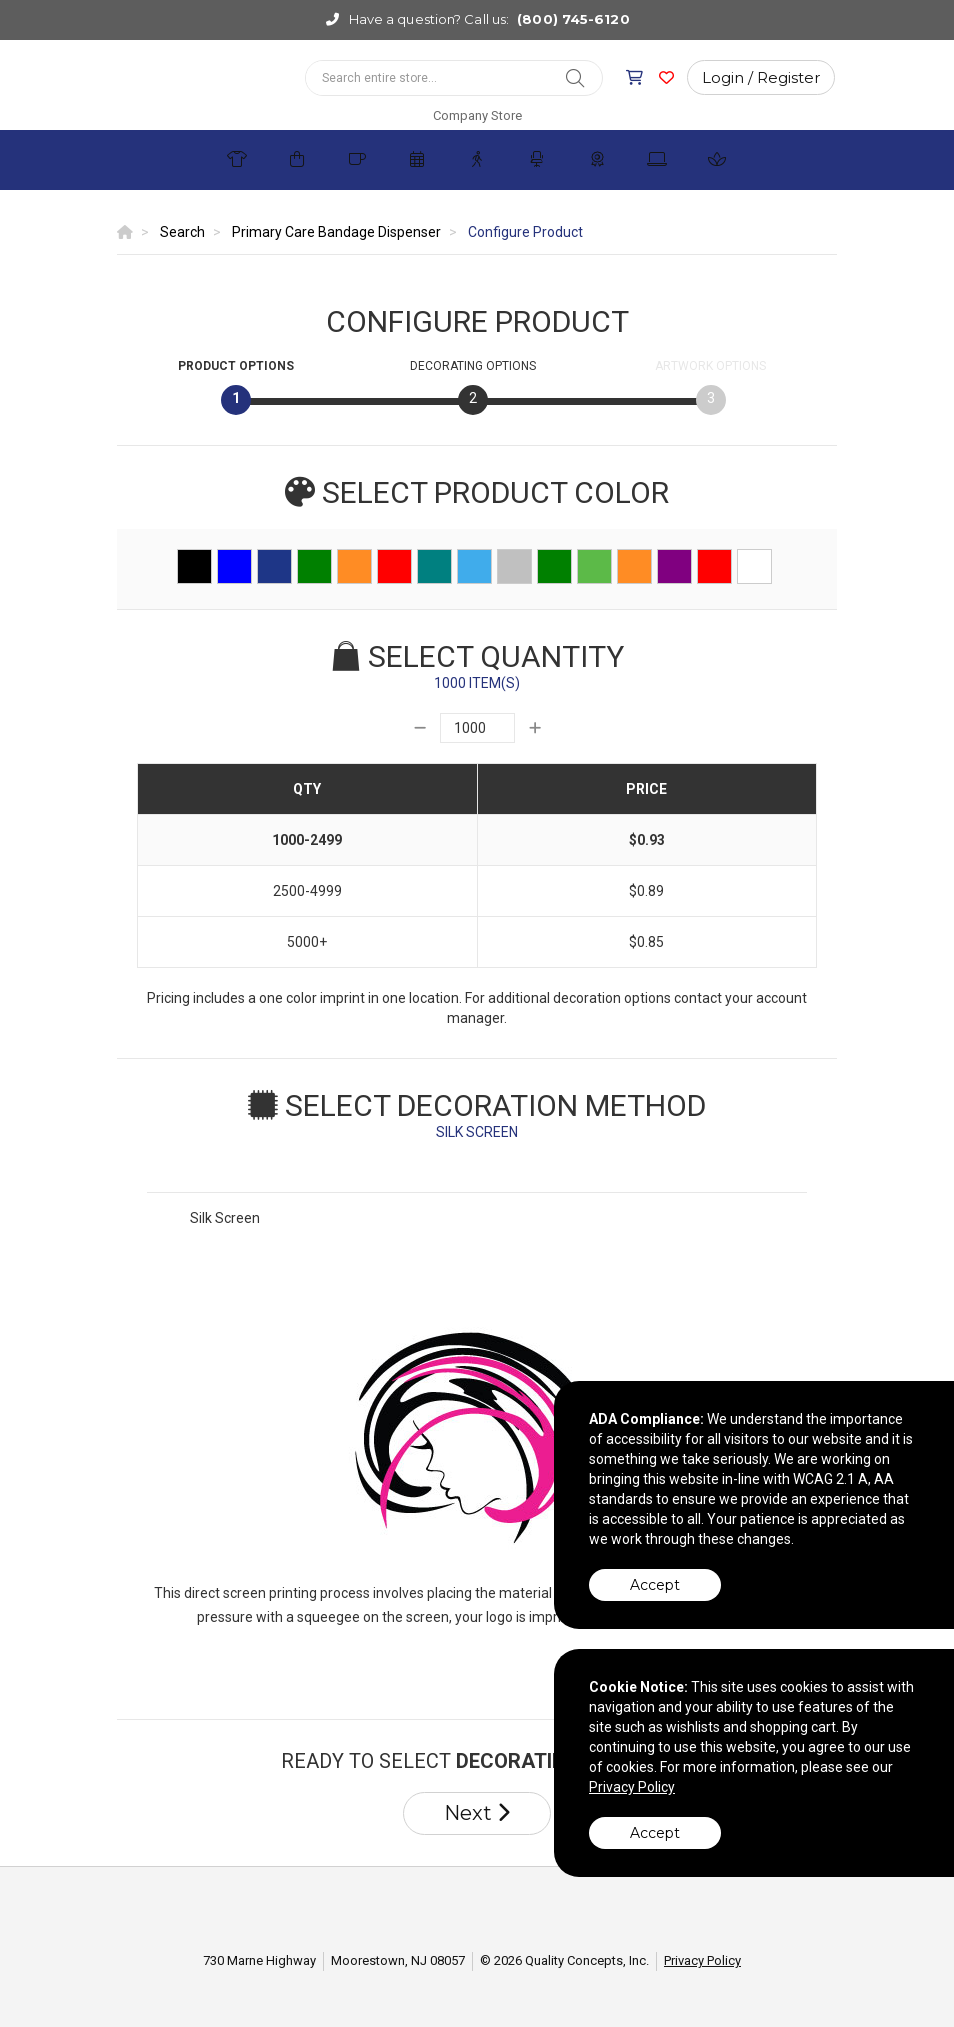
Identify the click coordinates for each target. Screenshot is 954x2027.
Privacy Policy (702, 1960)
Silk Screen (225, 1218)
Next (477, 1813)
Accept (655, 1585)
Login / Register (761, 77)
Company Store (477, 115)
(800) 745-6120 (573, 19)
